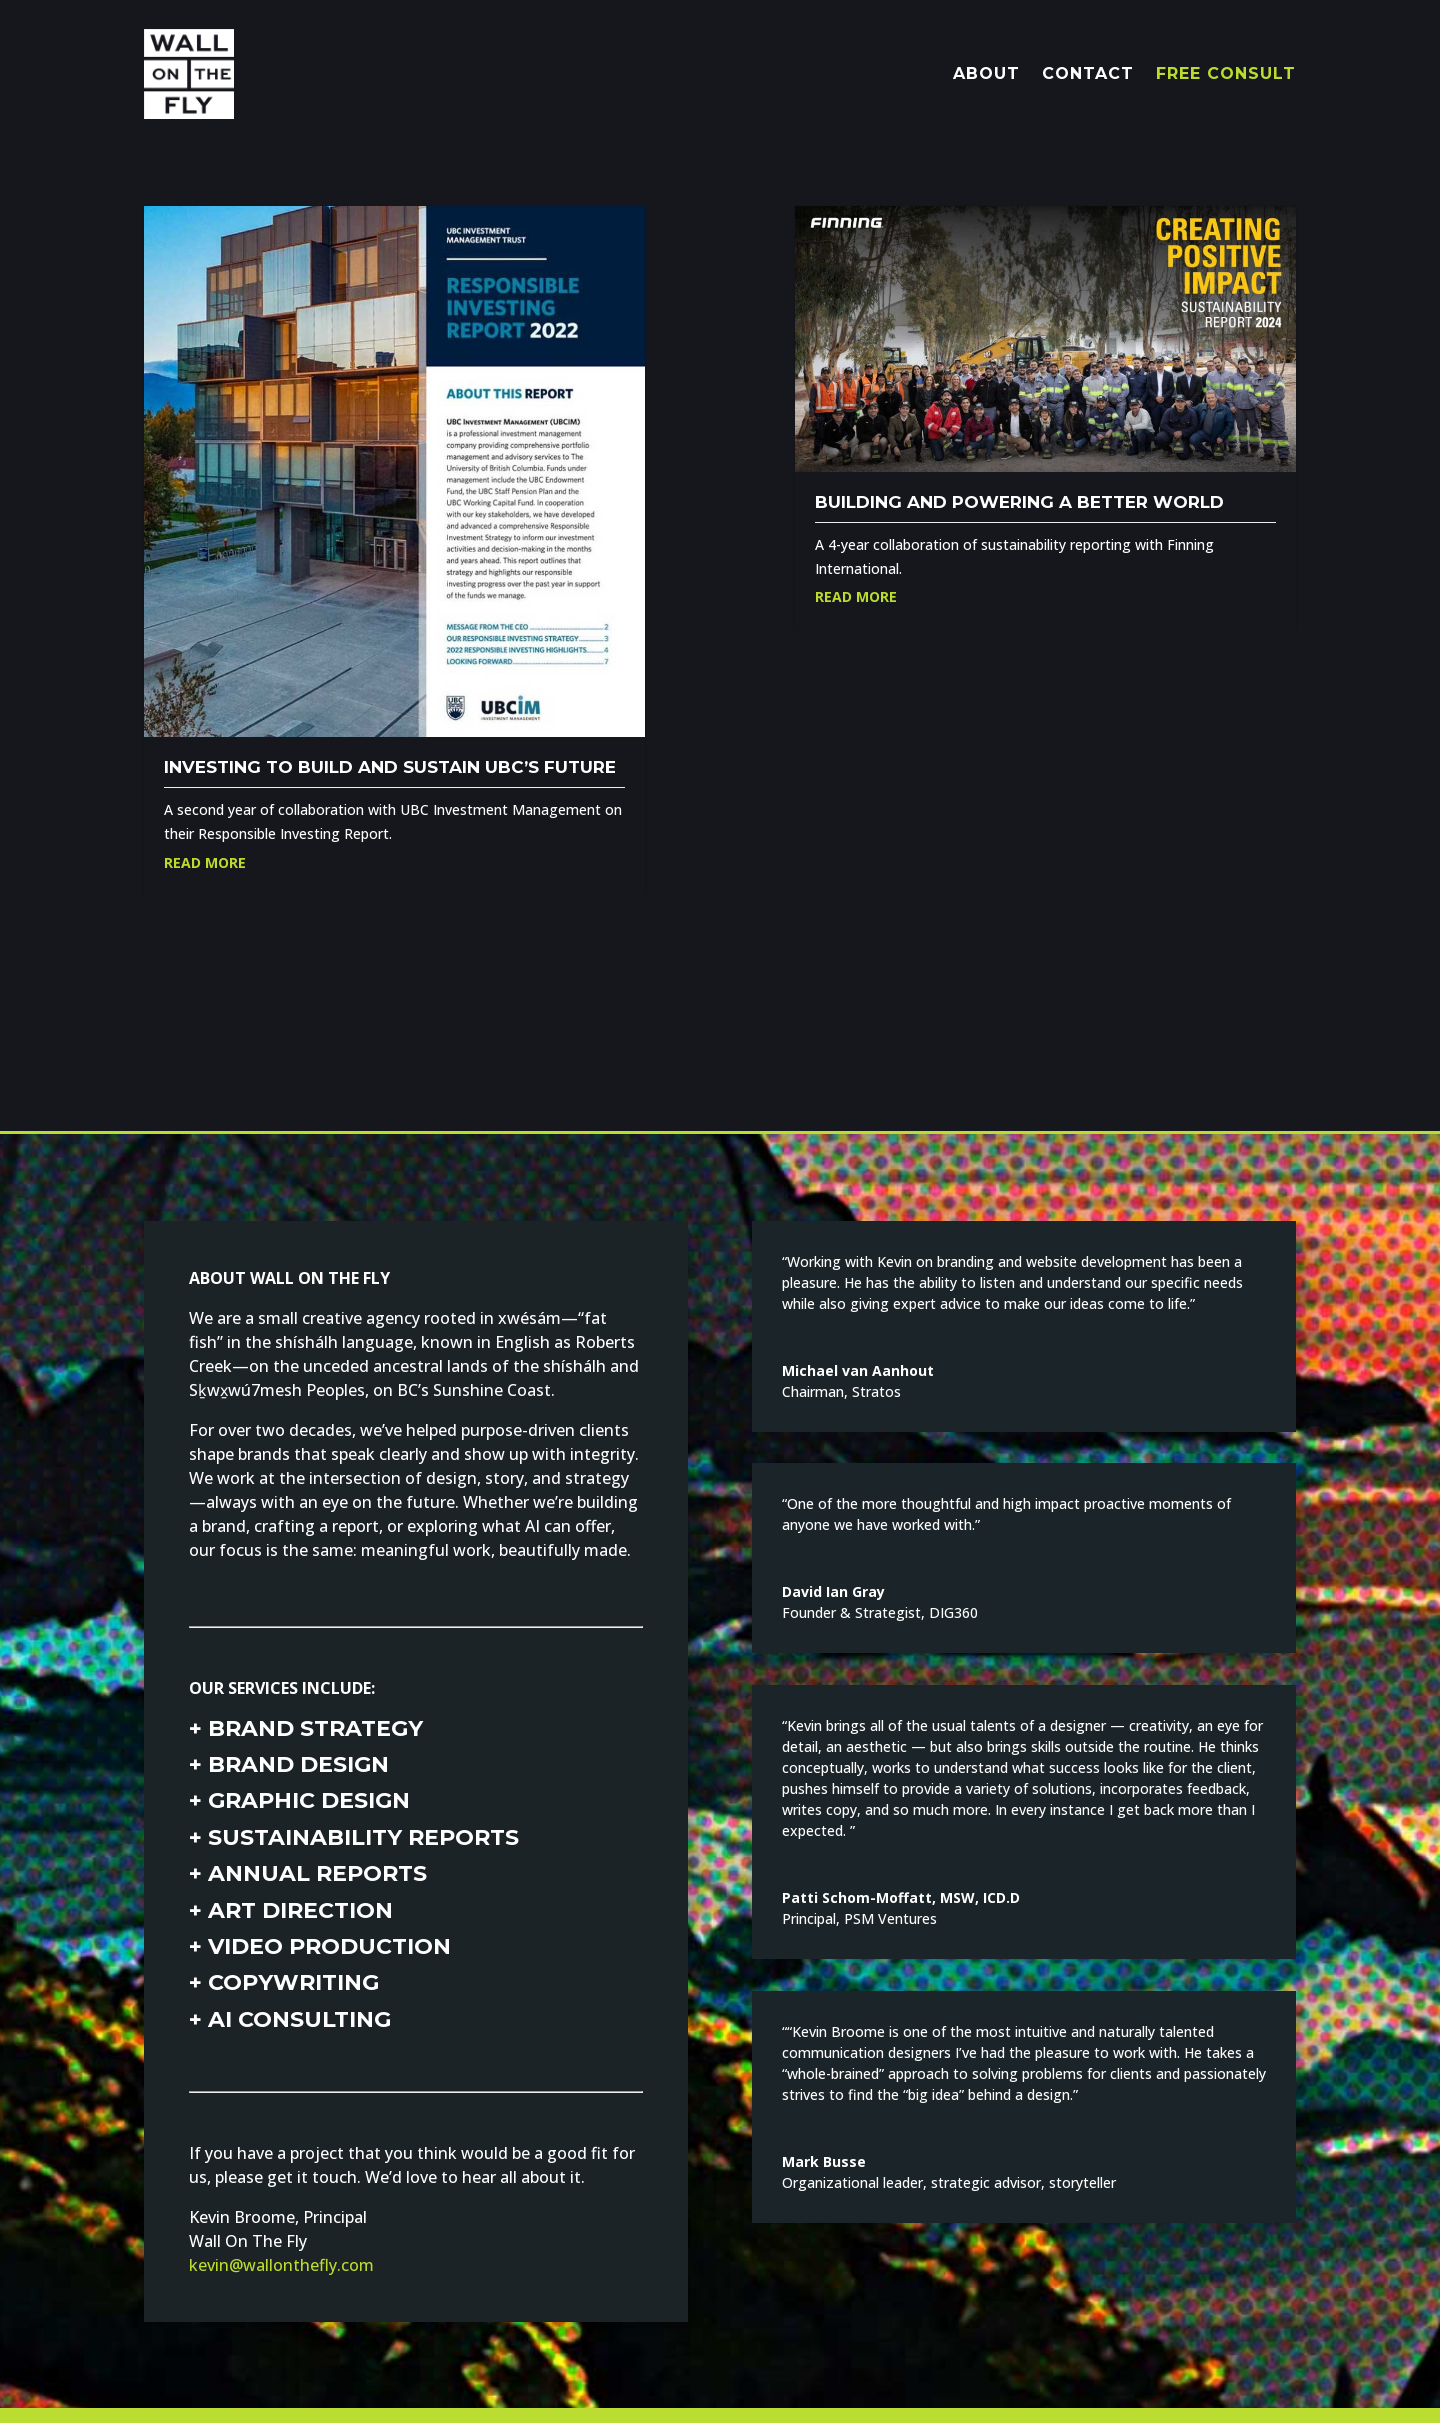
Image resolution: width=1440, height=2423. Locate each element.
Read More (205, 862)
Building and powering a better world (1019, 502)
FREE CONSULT (1226, 73)
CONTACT (1088, 73)
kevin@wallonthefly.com (281, 2265)
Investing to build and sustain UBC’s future (390, 767)
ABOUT (986, 73)
